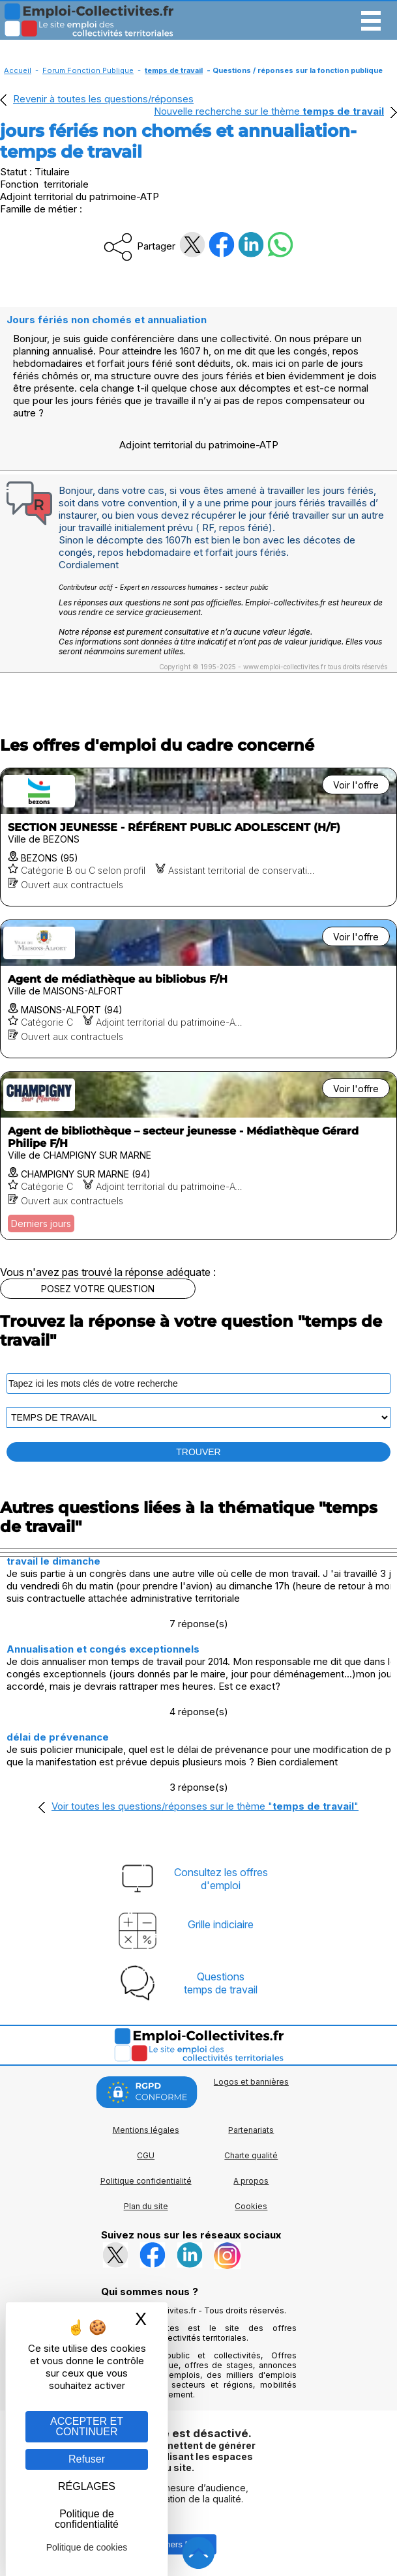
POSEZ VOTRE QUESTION (97, 1288)
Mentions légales (146, 2130)
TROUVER (198, 1452)
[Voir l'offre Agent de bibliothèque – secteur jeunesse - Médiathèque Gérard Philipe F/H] (198, 1155)
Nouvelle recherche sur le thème (269, 111)
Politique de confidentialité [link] (87, 2519)
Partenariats (251, 2130)
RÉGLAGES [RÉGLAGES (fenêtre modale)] (86, 2486)
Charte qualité (251, 2155)
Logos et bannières (251, 2082)
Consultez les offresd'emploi (221, 1879)
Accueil (17, 70)
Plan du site (146, 2206)
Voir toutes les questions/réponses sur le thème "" (205, 1806)
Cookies (251, 2206)
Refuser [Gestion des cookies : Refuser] (86, 2459)
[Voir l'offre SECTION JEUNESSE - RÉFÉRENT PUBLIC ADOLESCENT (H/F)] (198, 837)
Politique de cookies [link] (87, 2547)
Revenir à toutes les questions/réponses (103, 99)
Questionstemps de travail (220, 1983)
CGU (145, 2155)
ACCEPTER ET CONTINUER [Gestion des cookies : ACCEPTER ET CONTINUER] (86, 2426)
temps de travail (174, 70)
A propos (251, 2181)
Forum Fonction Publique (88, 70)
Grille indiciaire (221, 1924)
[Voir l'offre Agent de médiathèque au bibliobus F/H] (198, 989)
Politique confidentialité (146, 2181)
